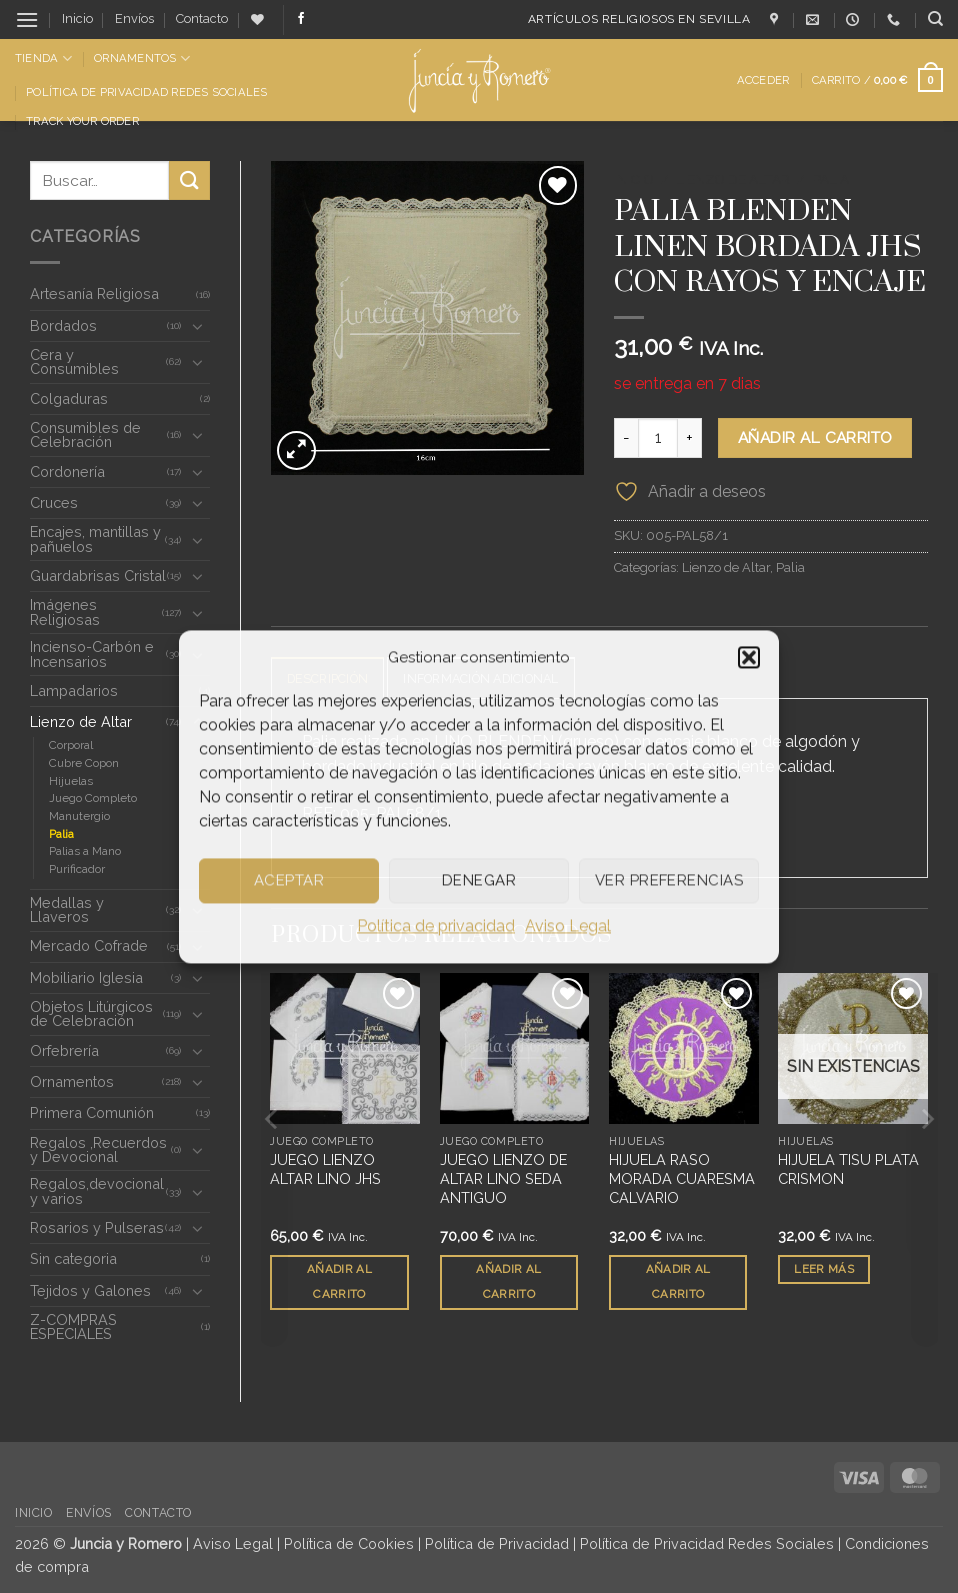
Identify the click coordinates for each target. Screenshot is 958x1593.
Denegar (479, 880)
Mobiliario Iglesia (86, 977)
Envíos (134, 18)
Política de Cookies (349, 1543)
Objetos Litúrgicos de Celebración (91, 1013)
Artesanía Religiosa (94, 293)
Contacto (202, 18)
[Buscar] (935, 19)
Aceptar (289, 880)
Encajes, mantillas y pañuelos (95, 538)
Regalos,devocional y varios (97, 1190)
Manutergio (79, 816)
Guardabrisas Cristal (98, 575)
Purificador (77, 869)
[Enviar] (189, 180)
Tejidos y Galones (90, 1290)
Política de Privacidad (497, 1543)
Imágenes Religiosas (65, 611)
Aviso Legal (568, 925)
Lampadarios (74, 690)
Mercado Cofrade (89, 945)
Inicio (77, 18)
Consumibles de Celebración (85, 434)
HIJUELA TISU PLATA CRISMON (848, 1170)
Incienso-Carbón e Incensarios (92, 653)
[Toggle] (198, 326)
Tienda (43, 58)
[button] (749, 657)
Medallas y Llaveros (67, 909)
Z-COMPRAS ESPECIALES (73, 1326)
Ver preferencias (669, 880)
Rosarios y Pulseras (97, 1227)
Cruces (54, 502)
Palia (61, 834)
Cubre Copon (84, 763)
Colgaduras (69, 398)
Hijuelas (71, 781)
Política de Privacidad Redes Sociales (146, 92)
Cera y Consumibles (74, 361)
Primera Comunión (92, 1112)
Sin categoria (73, 1258)
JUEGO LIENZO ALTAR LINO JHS (325, 1170)
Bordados (63, 325)
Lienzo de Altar (81, 721)
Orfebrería (64, 1050)
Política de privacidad (436, 925)
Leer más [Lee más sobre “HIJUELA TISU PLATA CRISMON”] (824, 1270)
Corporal (71, 745)
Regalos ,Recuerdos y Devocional (98, 1149)
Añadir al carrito (815, 437)
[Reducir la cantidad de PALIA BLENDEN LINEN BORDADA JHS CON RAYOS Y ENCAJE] (626, 438)
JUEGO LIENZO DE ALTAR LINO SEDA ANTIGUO (503, 1179)
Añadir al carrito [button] (339, 1282)
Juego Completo (93, 798)
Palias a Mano (85, 851)
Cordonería (67, 471)
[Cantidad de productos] (658, 438)
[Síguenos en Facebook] (301, 19)
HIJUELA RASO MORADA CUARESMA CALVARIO (682, 1179)
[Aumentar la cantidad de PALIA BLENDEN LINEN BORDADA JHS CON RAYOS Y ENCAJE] (690, 438)
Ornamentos (142, 58)
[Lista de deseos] (257, 19)
